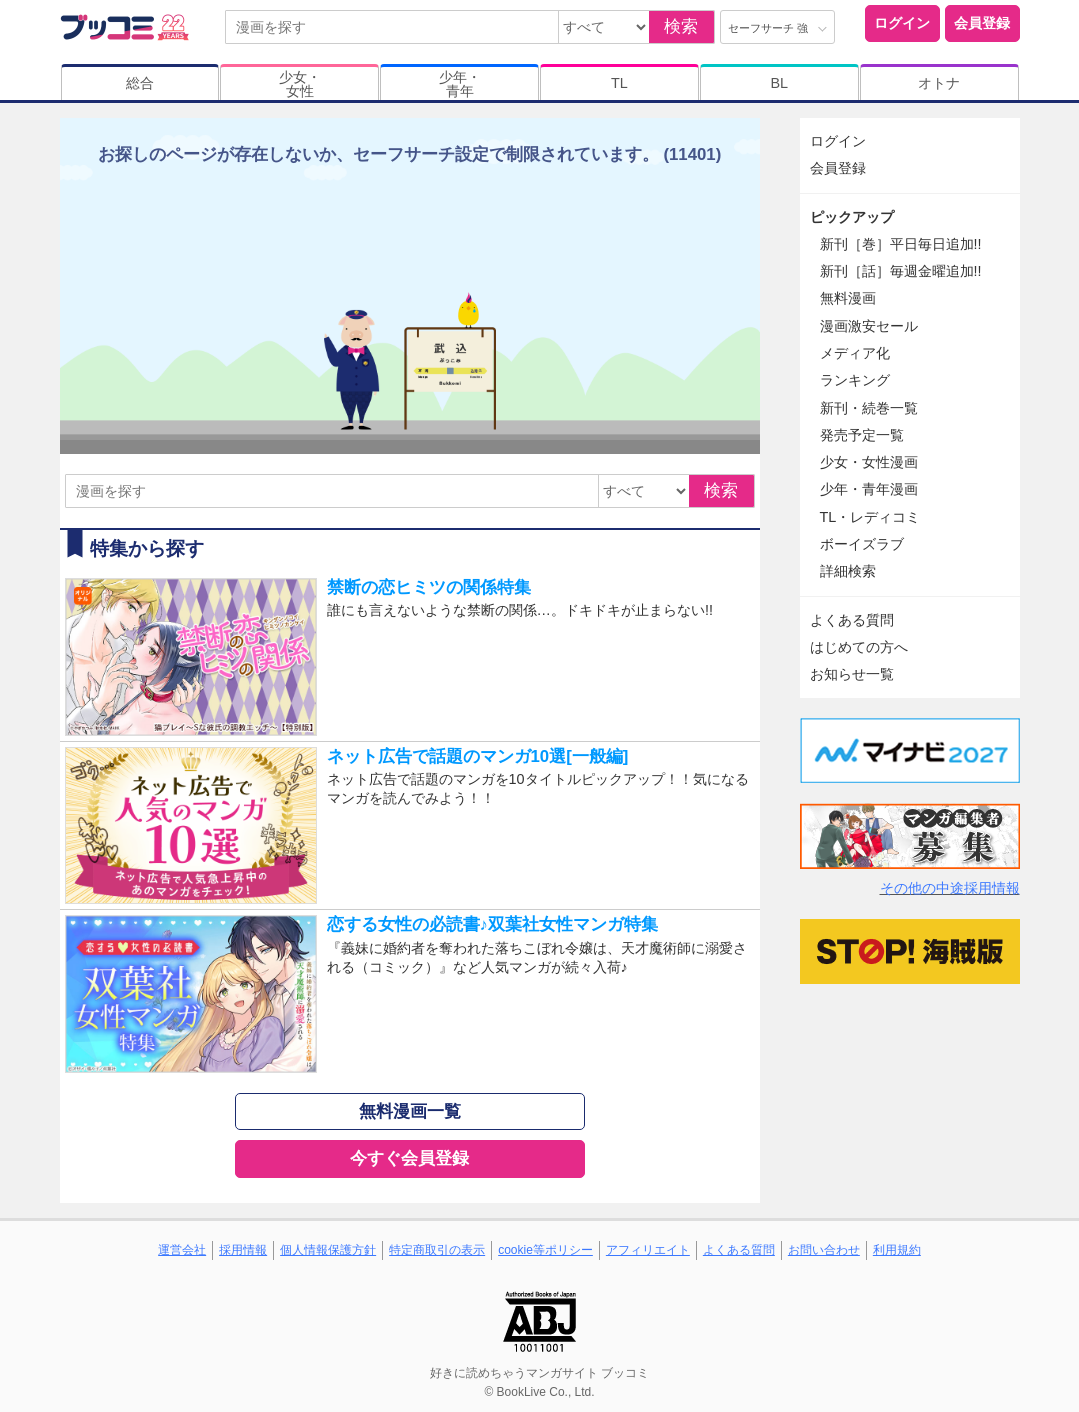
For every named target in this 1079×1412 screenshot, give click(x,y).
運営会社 (182, 1250)
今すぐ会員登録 (409, 1158)
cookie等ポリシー (545, 1250)
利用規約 (897, 1250)
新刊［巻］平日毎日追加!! (901, 244)
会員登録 (982, 23)
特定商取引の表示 (437, 1250)
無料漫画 (848, 298)
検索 (681, 26)
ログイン (902, 23)
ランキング (855, 380)
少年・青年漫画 (869, 489)
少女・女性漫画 (869, 462)
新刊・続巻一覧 (869, 408)
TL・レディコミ (870, 517)
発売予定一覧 (862, 435)
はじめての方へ (859, 647)
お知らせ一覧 (852, 674)
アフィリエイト (648, 1250)
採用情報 (243, 1250)
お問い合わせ (824, 1250)
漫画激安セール (869, 326)
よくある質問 (852, 620)
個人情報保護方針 (328, 1250)
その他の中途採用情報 (950, 888)
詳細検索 (848, 571)
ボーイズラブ (862, 544)
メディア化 (855, 353)
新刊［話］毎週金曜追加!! (901, 271)
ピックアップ (852, 217)
